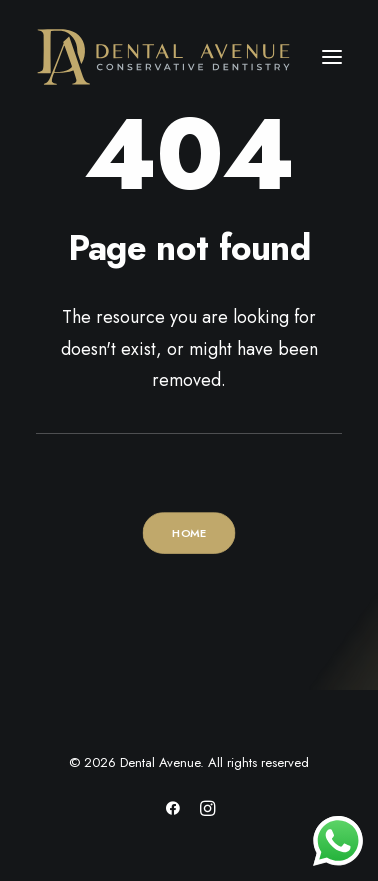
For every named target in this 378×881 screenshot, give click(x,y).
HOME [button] (189, 533)
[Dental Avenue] (163, 57)
